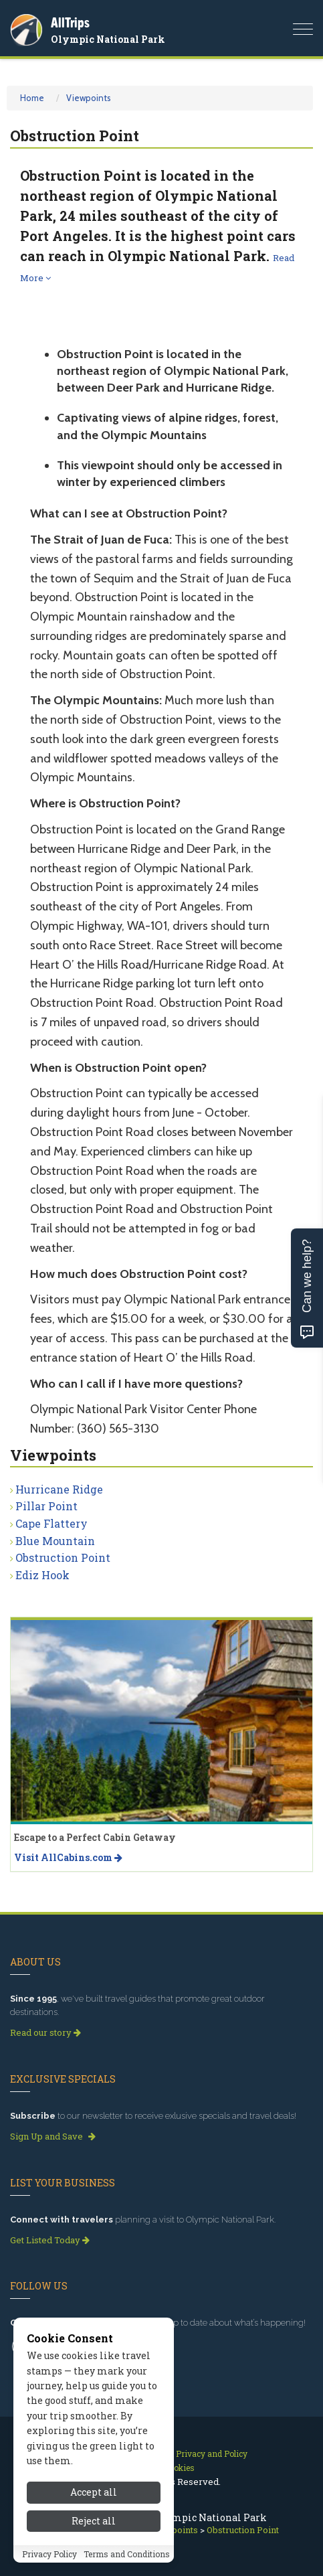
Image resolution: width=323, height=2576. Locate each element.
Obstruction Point (62, 1557)
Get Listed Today (50, 2240)
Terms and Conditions (127, 2554)
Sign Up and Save (53, 2136)
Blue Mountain (55, 1541)
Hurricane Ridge (59, 1489)
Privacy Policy (49, 2554)
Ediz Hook (42, 1575)
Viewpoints (88, 97)
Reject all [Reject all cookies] (94, 2520)
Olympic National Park (108, 39)
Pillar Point (46, 1506)
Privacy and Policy (211, 2453)
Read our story (45, 2032)
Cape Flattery (51, 1523)
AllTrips (70, 22)
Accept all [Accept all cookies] (93, 2492)
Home (32, 97)
